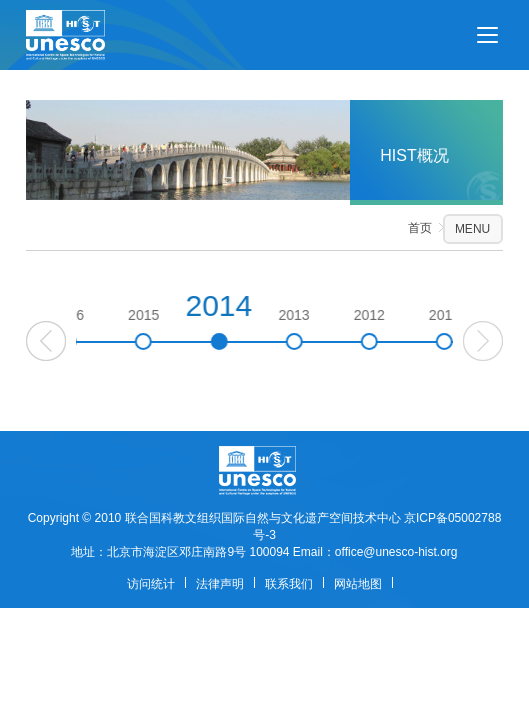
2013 (327, 328)
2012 (402, 328)
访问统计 (151, 584)
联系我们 (289, 584)
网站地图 (358, 584)
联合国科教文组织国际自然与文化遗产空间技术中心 (263, 518)
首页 (420, 228)
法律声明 (220, 584)
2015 (177, 328)
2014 (252, 319)
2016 (101, 328)
